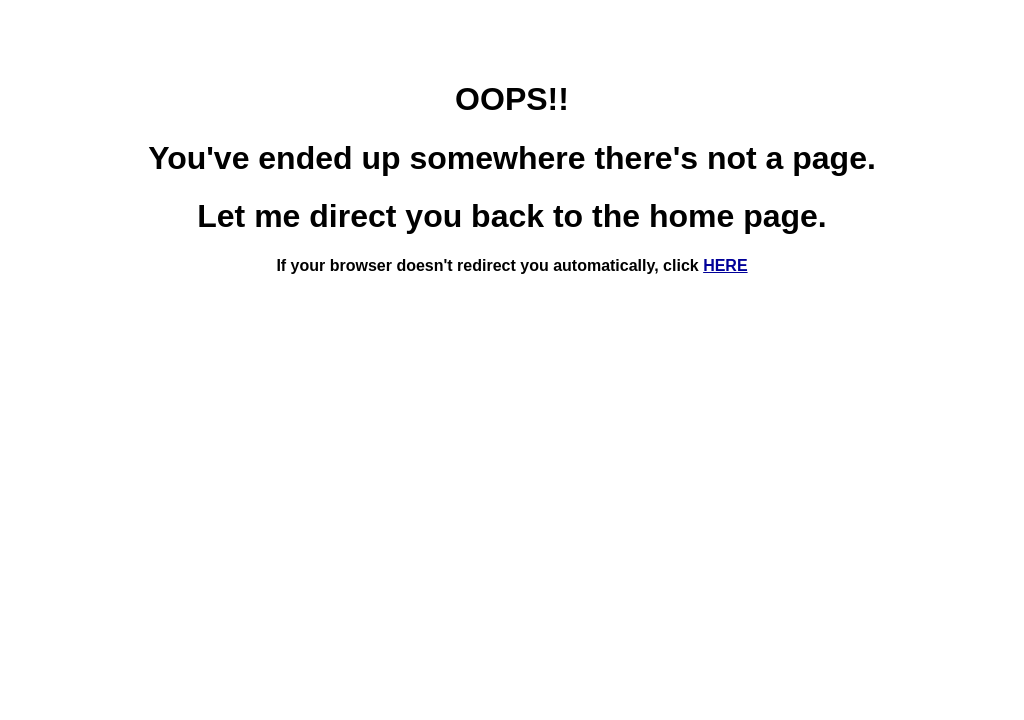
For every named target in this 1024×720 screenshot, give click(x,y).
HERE (725, 265)
